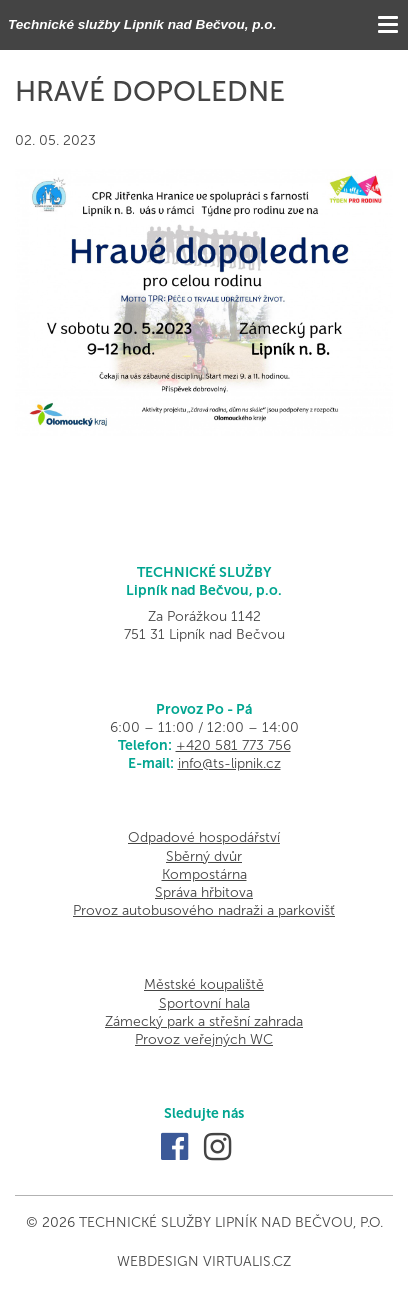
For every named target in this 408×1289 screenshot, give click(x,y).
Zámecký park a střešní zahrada (204, 1021)
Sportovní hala (204, 1003)
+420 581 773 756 (233, 745)
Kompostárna (204, 874)
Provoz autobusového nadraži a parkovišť (204, 910)
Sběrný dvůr (204, 856)
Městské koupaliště (204, 984)
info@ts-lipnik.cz (229, 763)
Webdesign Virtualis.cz (204, 1261)
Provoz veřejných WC (204, 1039)
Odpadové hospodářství (204, 837)
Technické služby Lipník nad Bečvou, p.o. (142, 24)
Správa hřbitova (204, 892)
